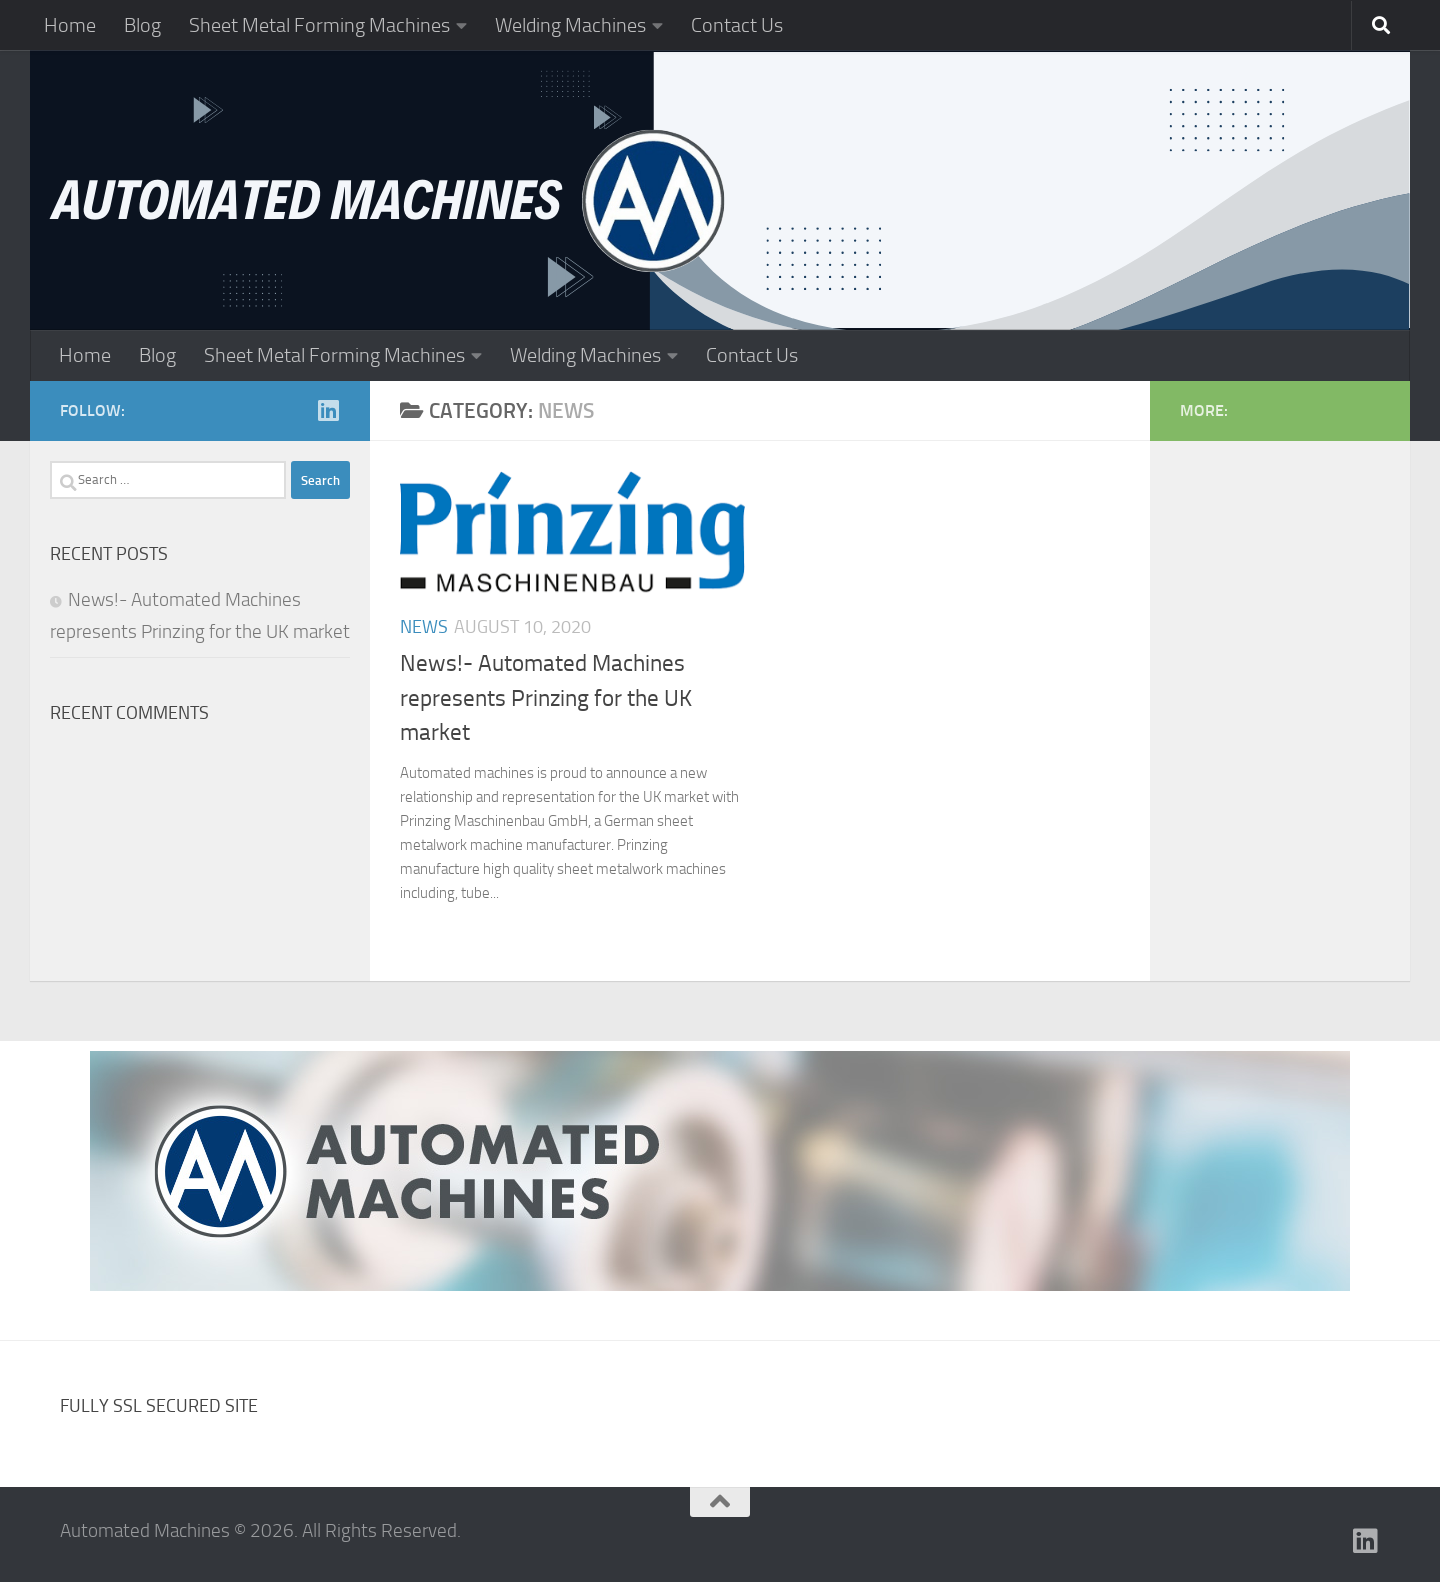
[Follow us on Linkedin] (328, 410)
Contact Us (737, 25)
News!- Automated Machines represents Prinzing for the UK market (546, 698)
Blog (142, 25)
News (424, 627)
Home (70, 25)
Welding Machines (570, 25)
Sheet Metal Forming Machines (319, 25)
